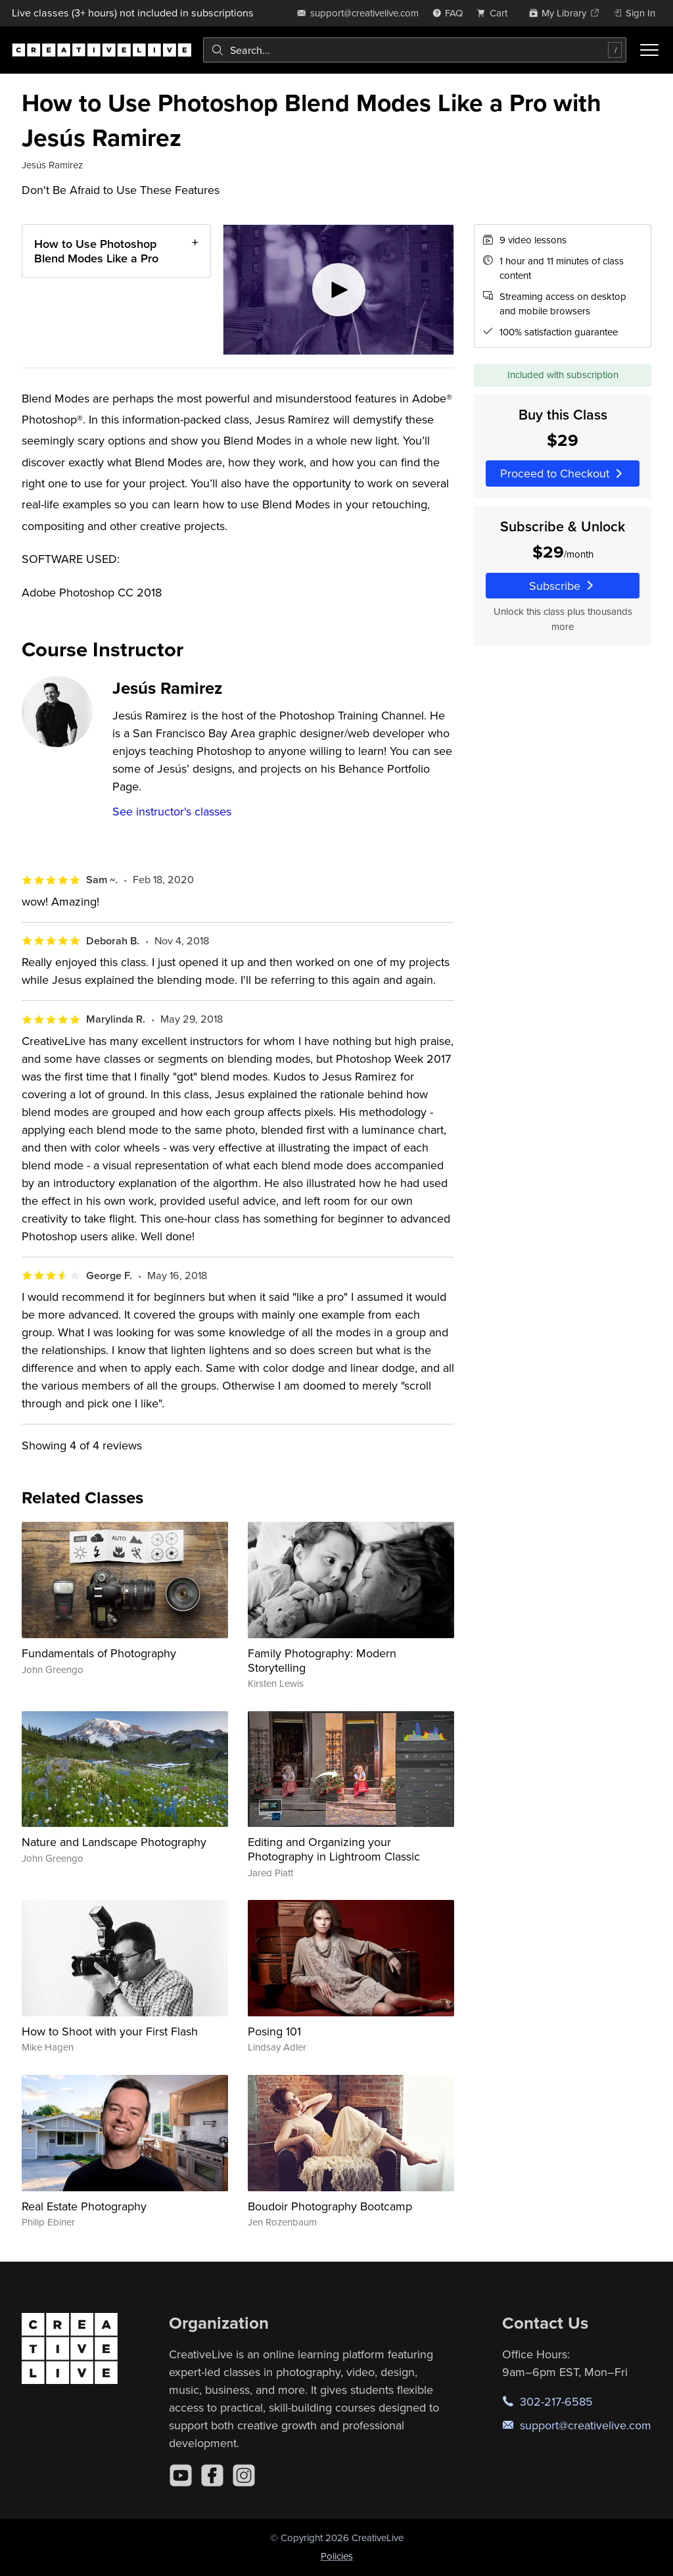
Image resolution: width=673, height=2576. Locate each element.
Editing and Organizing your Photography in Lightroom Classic (334, 1849)
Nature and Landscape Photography (114, 1842)
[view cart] (496, 13)
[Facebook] (212, 2475)
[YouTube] (181, 2475)
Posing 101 (274, 2031)
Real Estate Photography (84, 2206)
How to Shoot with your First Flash (110, 2031)
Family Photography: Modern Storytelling (322, 1660)
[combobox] (415, 50)
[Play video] (338, 289)
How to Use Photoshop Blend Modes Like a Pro (96, 250)
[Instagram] (244, 2475)
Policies (337, 2556)
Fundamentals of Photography (99, 1653)
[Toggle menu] (649, 50)
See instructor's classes (171, 811)
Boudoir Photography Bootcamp (330, 2206)
